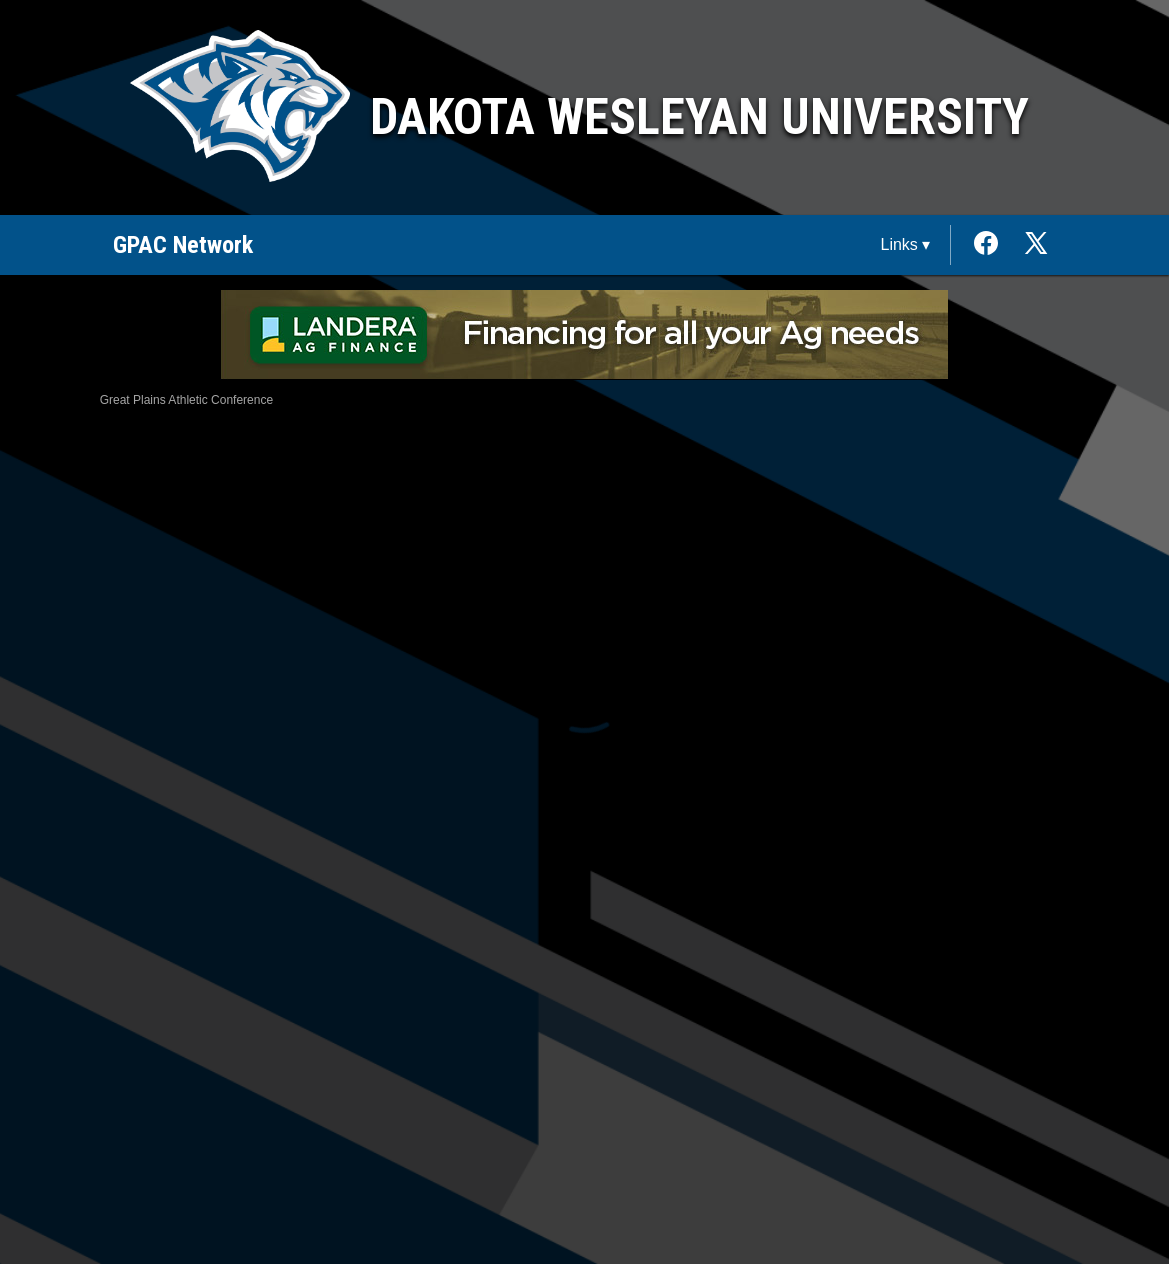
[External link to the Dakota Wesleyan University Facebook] (996, 245)
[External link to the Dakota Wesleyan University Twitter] (1036, 245)
